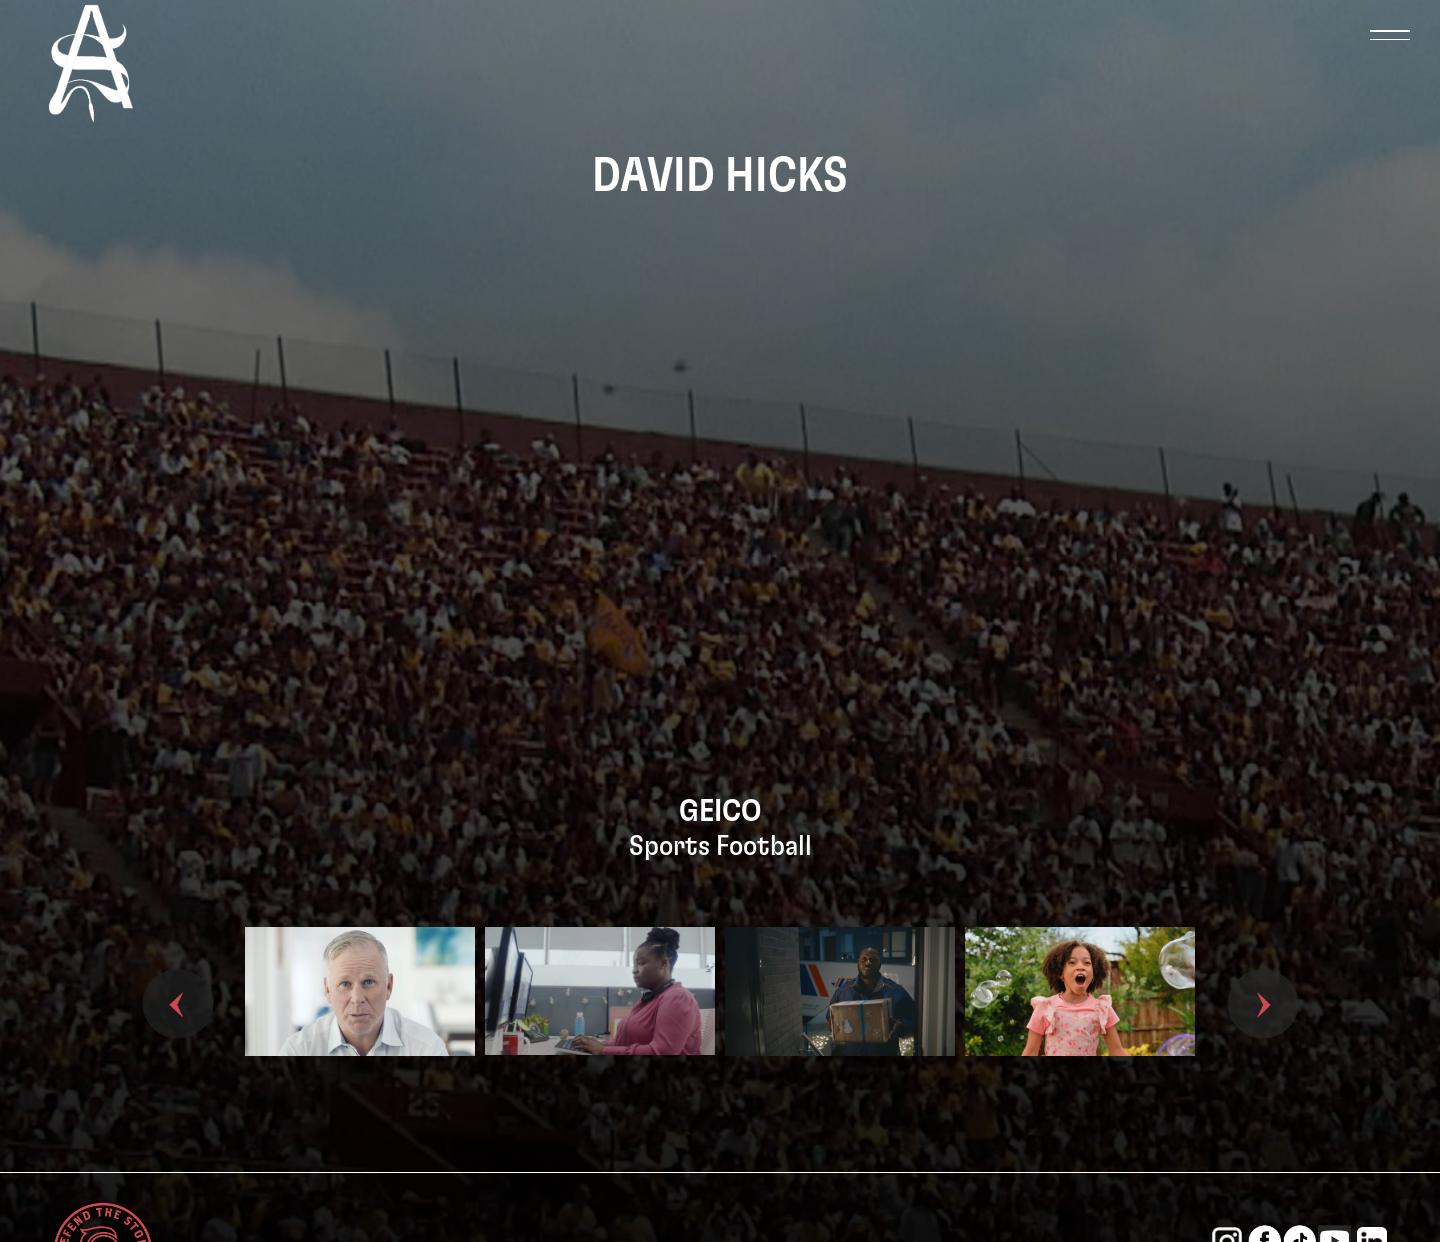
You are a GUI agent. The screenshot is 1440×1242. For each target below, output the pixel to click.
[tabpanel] (360, 1024)
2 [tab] (720, 1137)
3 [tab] (750, 1137)
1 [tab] (690, 1137)
